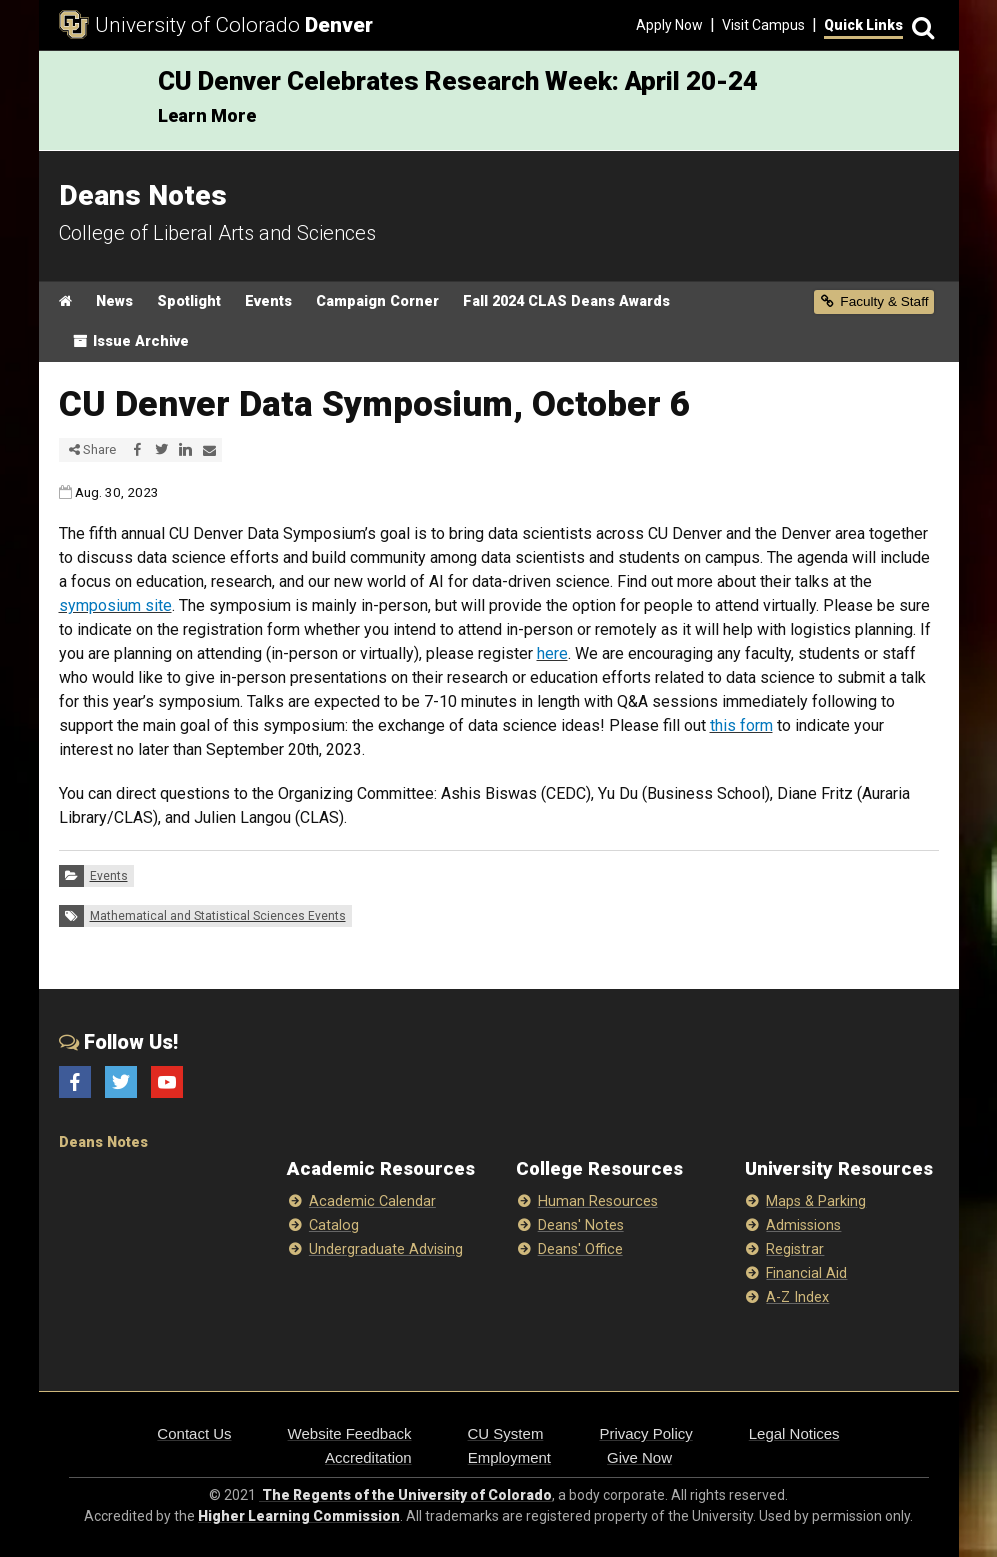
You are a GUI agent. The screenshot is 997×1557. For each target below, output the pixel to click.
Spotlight (189, 301)
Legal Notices (794, 1433)
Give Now (639, 1457)
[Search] (921, 25)
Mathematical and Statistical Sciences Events (218, 916)
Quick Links (863, 25)
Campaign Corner (377, 301)
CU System (506, 1433)
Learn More (207, 115)
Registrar (795, 1249)
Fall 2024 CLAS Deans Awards (566, 301)
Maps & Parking (816, 1201)
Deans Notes (103, 1142)
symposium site (115, 605)
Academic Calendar (372, 1201)
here (552, 653)
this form (741, 725)
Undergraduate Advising (386, 1249)
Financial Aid (806, 1273)
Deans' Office (580, 1249)
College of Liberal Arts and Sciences (217, 233)
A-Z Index (797, 1297)
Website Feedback (350, 1433)
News (114, 301)
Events (268, 301)
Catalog (334, 1225)
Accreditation (368, 1457)
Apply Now (669, 25)
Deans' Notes (581, 1225)
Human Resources (598, 1201)
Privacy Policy (645, 1433)
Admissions (803, 1225)
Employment (509, 1457)
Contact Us (194, 1433)
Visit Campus (763, 25)
